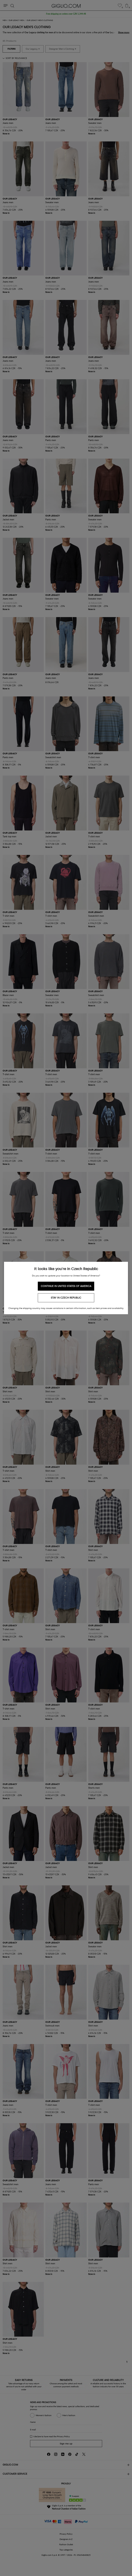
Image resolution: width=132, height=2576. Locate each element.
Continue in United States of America (66, 1286)
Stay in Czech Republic (66, 1297)
